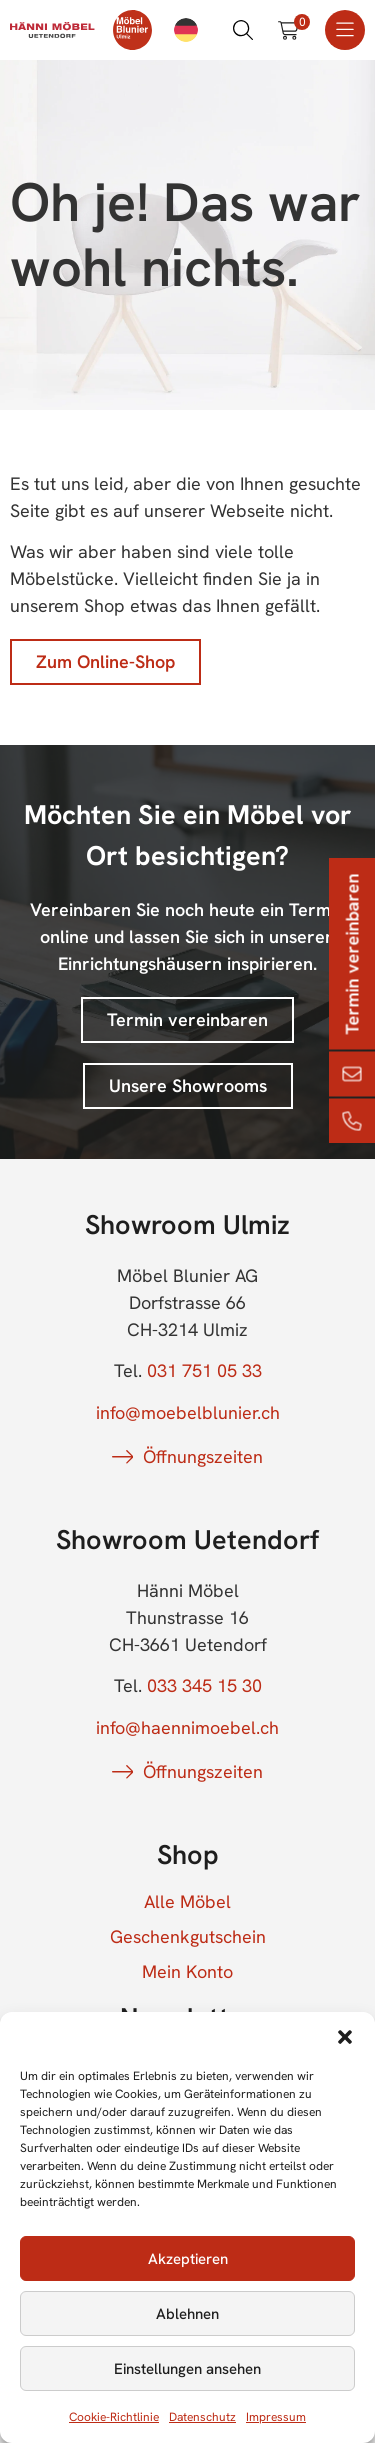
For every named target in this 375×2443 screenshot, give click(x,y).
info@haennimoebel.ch (187, 1727)
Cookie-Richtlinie (114, 2417)
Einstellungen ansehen (187, 2369)
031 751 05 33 (204, 1370)
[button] (345, 2037)
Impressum (276, 2417)
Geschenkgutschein (188, 1937)
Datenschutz (202, 2417)
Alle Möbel (187, 1902)
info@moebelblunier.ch (188, 1412)
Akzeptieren (188, 2259)
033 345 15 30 (204, 1685)
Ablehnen (187, 2314)
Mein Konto (187, 1972)
